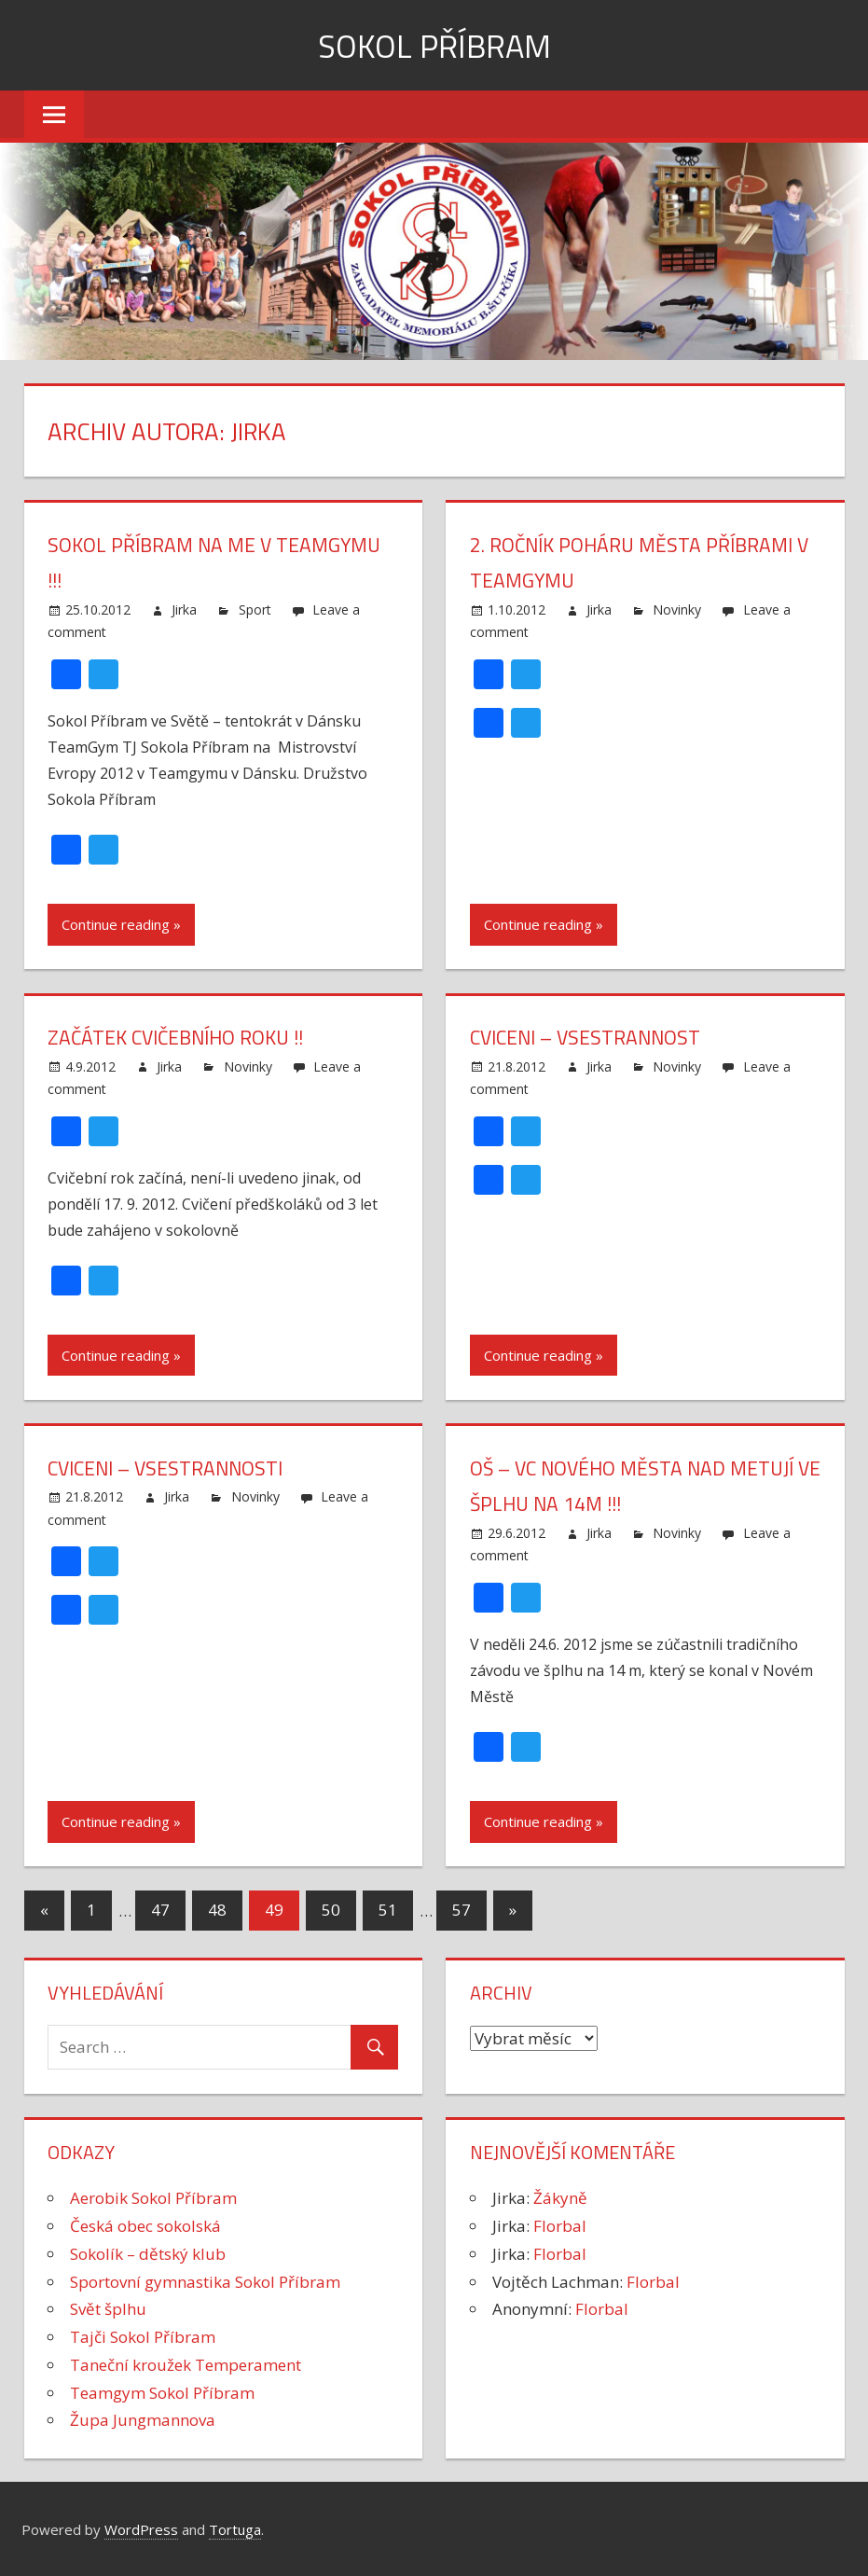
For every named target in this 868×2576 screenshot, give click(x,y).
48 (217, 1909)
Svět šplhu (108, 2309)
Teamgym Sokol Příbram (162, 2392)
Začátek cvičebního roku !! (181, 1037)
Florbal (559, 2226)
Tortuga (235, 2529)
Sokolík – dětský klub (148, 2253)
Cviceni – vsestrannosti (169, 1468)
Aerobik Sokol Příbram (153, 2198)
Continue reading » (121, 924)
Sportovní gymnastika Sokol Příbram (205, 2281)
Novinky (677, 609)
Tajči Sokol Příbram (142, 2336)
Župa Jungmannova (142, 2420)
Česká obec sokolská (145, 2226)
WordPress (141, 2529)
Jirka (184, 609)
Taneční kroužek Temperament (185, 2364)
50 (331, 1909)
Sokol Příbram (434, 45)
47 (160, 1909)
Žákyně (560, 2198)
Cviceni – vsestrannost (589, 1037)
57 (461, 1909)
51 (388, 1909)
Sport (255, 609)
